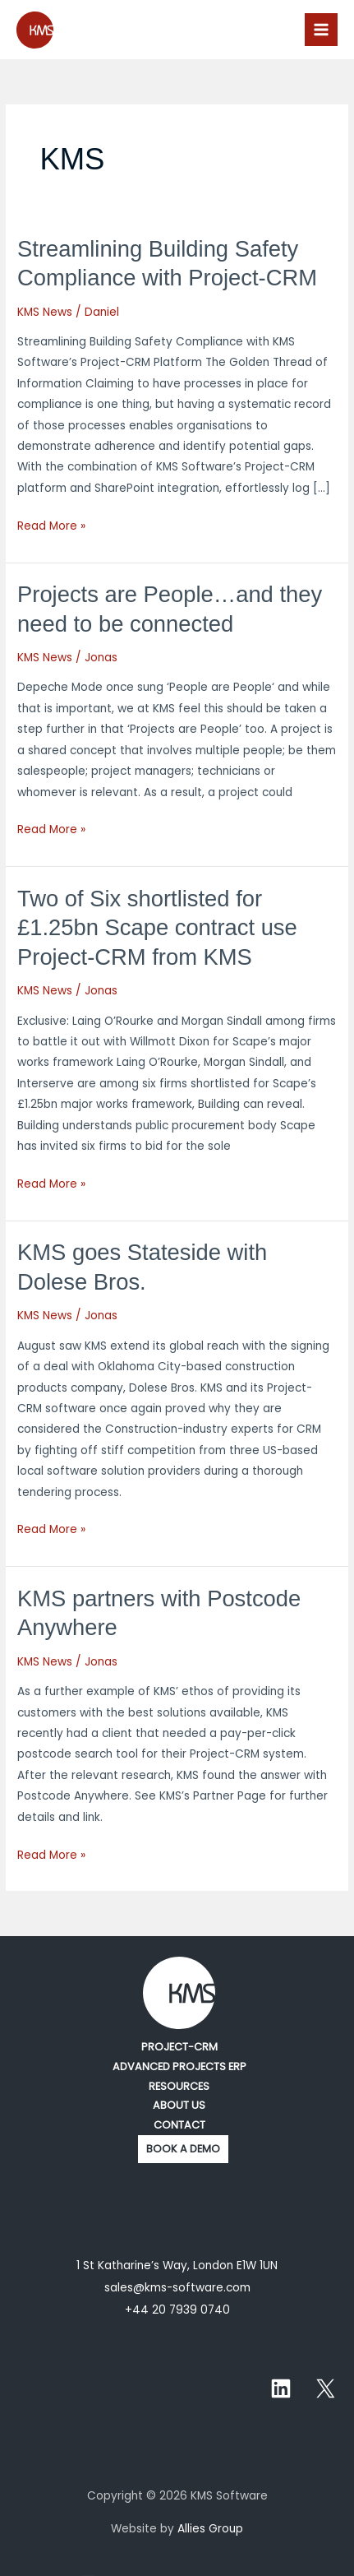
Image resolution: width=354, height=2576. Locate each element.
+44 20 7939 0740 (177, 2310)
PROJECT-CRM (179, 2047)
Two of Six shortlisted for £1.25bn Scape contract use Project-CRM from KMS (157, 928)
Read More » (51, 525)
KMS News (44, 312)
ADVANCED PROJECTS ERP (179, 2066)
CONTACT (179, 2125)
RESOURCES (179, 2086)
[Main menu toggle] (321, 30)
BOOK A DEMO (183, 2149)
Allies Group (210, 2529)
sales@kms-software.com (177, 2288)
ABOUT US (179, 2105)
